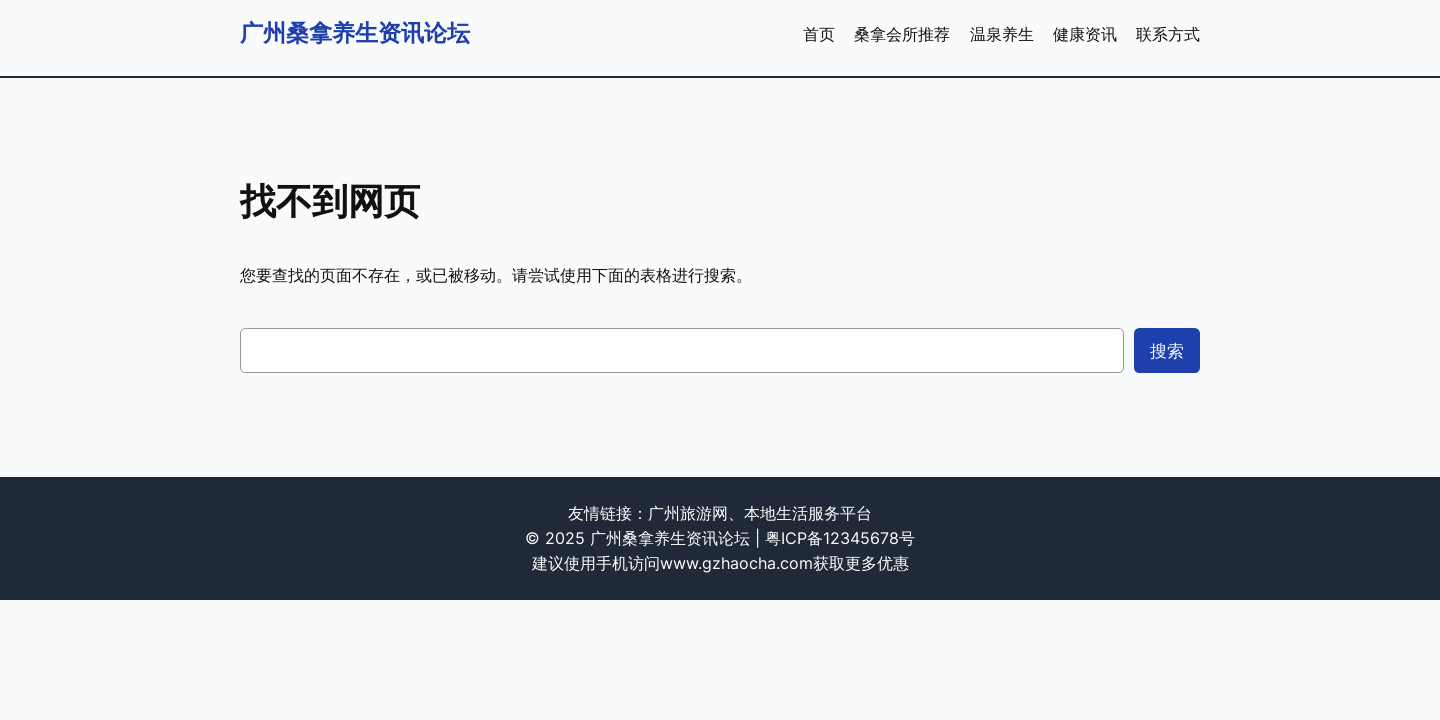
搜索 (1167, 351)
